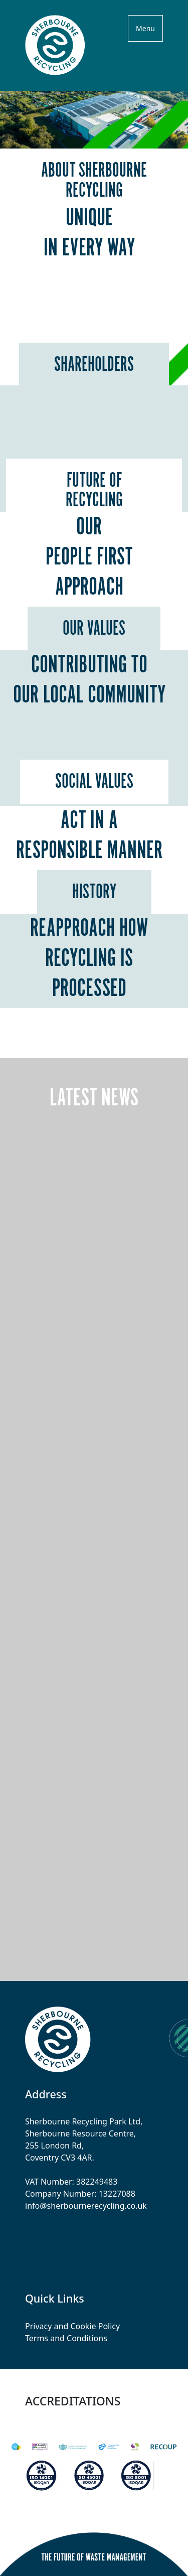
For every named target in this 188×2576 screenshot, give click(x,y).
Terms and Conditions (66, 2338)
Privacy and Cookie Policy (72, 2326)
